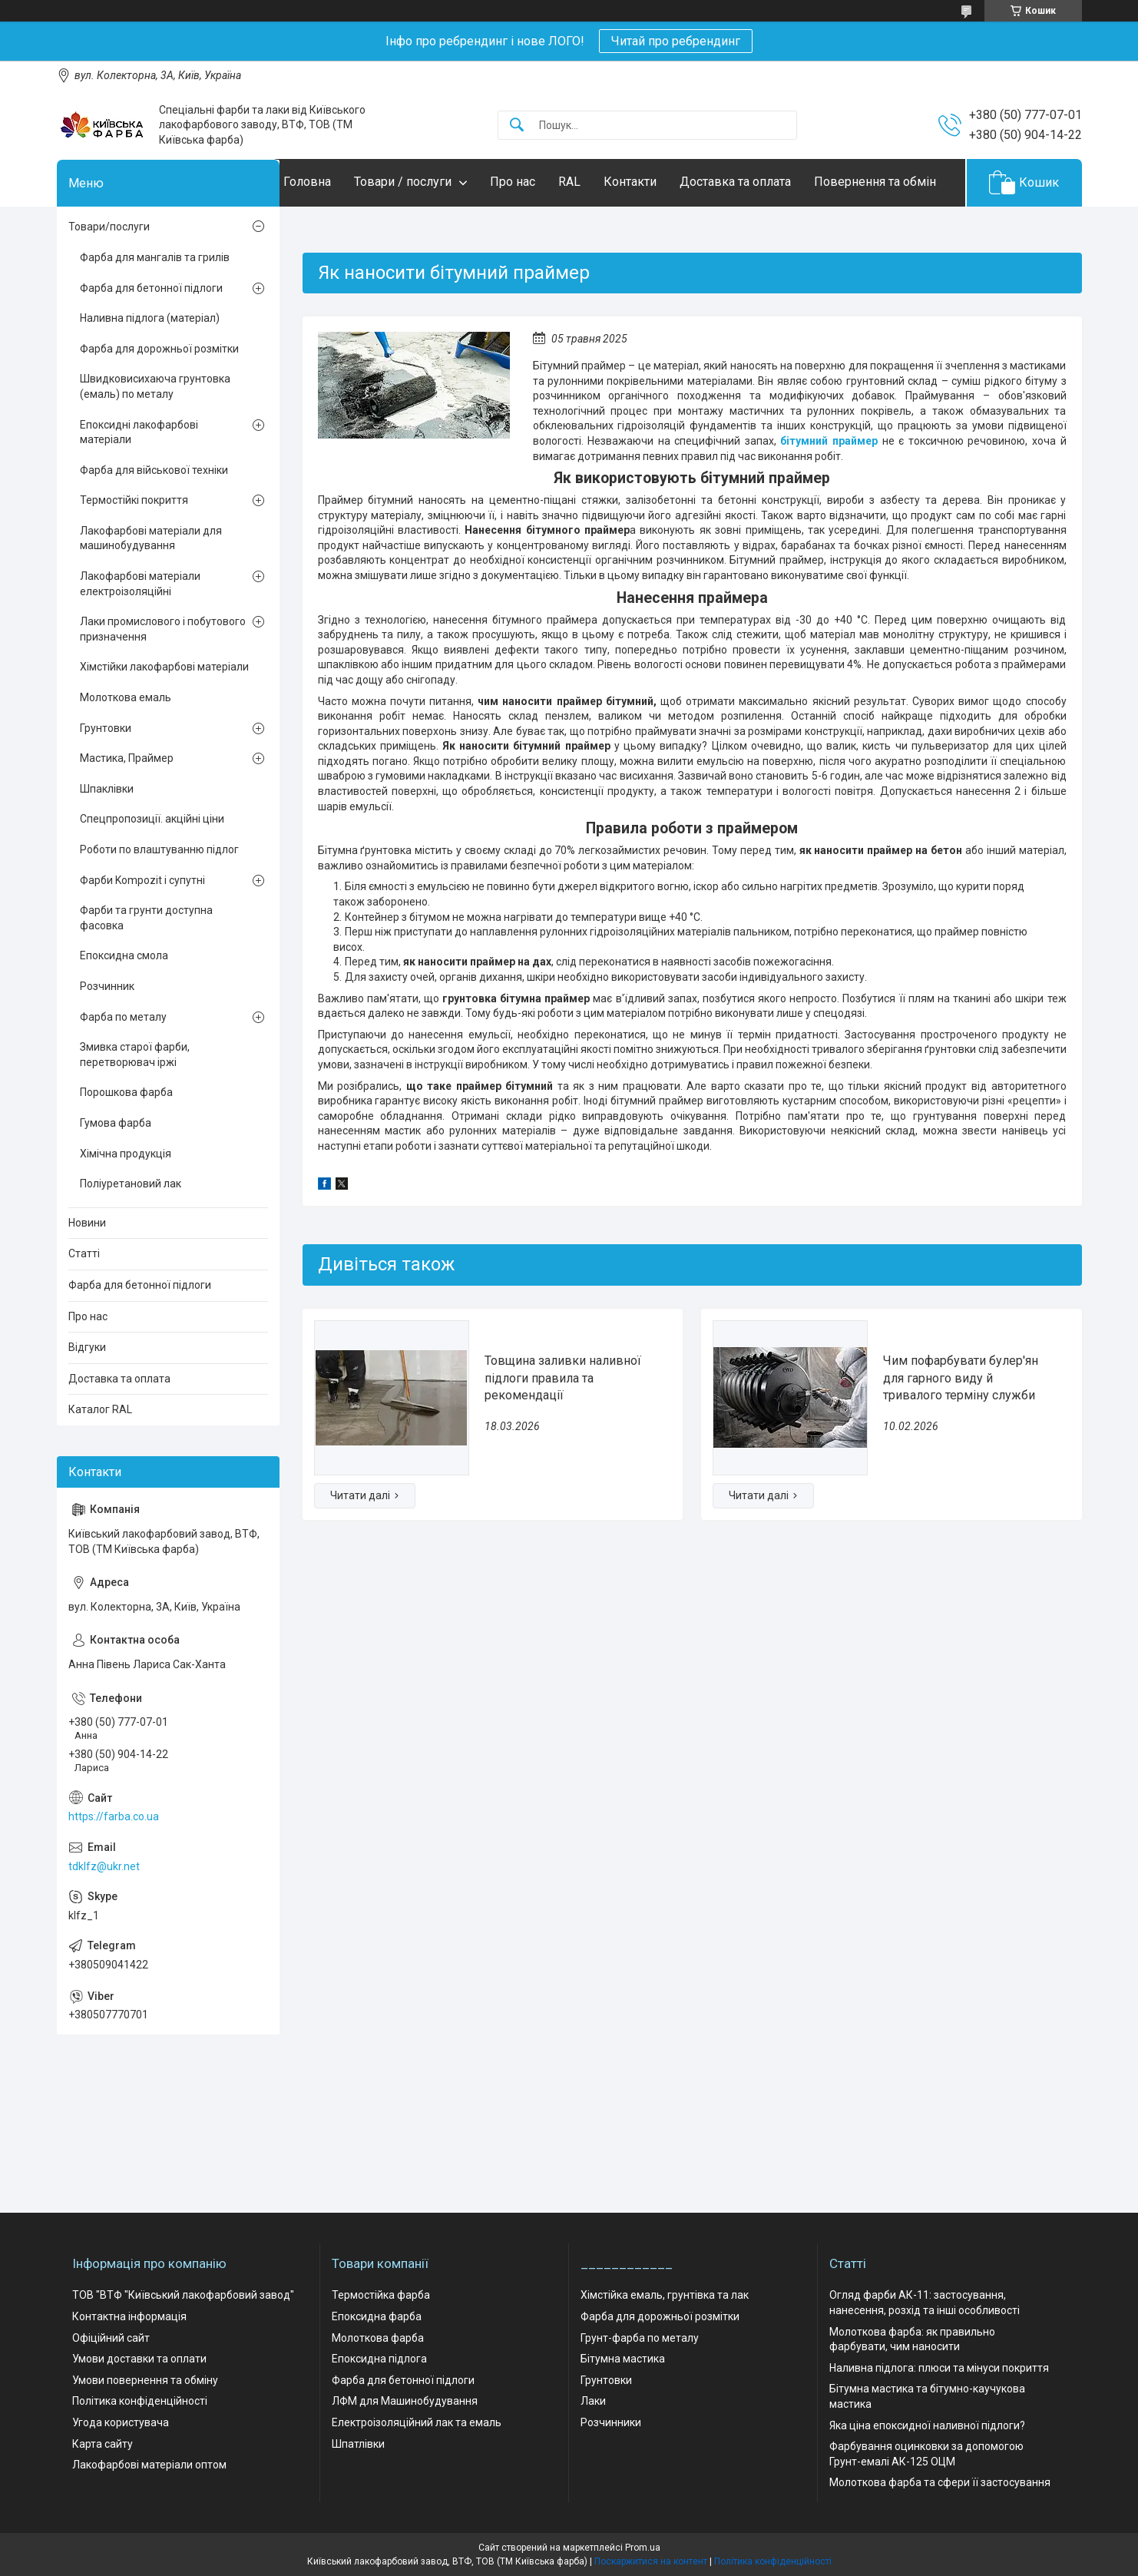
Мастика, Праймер (127, 806)
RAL (600, 181)
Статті (84, 1301)
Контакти (660, 181)
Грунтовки (105, 775)
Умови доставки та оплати (139, 2359)
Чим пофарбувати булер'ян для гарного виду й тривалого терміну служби (960, 1425)
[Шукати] (517, 125)
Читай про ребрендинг (675, 41)
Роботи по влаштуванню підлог (159, 896)
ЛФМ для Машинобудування (405, 2402)
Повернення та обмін (375, 229)
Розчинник (107, 1033)
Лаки (593, 2402)
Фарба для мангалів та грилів (155, 304)
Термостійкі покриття (134, 547)
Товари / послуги (433, 181)
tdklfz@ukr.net (104, 1913)
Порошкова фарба (126, 1140)
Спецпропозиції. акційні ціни (152, 866)
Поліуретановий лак (130, 1231)
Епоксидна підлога (379, 2359)
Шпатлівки (358, 2444)
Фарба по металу (123, 1064)
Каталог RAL (100, 1457)
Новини (87, 1269)
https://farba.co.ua (113, 1864)
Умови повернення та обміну (145, 2380)
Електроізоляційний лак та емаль (416, 2423)
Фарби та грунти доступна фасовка (146, 965)
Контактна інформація (129, 2317)
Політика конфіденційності (139, 2402)
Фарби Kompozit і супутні (142, 927)
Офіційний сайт (111, 2338)
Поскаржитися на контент (650, 2561)
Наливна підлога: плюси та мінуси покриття (939, 2368)
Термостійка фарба (381, 2296)
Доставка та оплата (766, 181)
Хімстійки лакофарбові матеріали (164, 714)
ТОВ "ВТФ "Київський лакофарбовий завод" (183, 2296)
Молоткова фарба (378, 2338)
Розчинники (611, 2423)
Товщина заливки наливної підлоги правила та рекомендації (563, 1425)
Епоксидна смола (124, 1003)
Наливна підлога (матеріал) (150, 365)
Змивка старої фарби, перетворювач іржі (135, 1102)
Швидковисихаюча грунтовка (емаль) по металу (155, 434)
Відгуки (87, 1395)
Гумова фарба (115, 1170)
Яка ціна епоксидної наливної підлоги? (927, 2425)
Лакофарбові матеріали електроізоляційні (140, 630)
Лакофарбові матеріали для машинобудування (151, 585)
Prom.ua (642, 2547)
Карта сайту (102, 2444)
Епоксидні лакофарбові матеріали (139, 479)
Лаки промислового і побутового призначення (163, 676)
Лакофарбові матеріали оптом (149, 2465)
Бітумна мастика (623, 2359)
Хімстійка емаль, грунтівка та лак (665, 2296)
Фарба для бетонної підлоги (151, 335)
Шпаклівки (107, 835)
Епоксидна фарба (377, 2317)
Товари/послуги (109, 274)
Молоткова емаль (125, 744)
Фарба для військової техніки (154, 517)
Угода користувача (120, 2423)
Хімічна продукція (125, 1200)
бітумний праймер (829, 488)
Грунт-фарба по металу (640, 2338)
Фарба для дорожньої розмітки (159, 395)
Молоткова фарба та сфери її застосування (939, 2483)
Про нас (543, 181)
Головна (338, 181)
